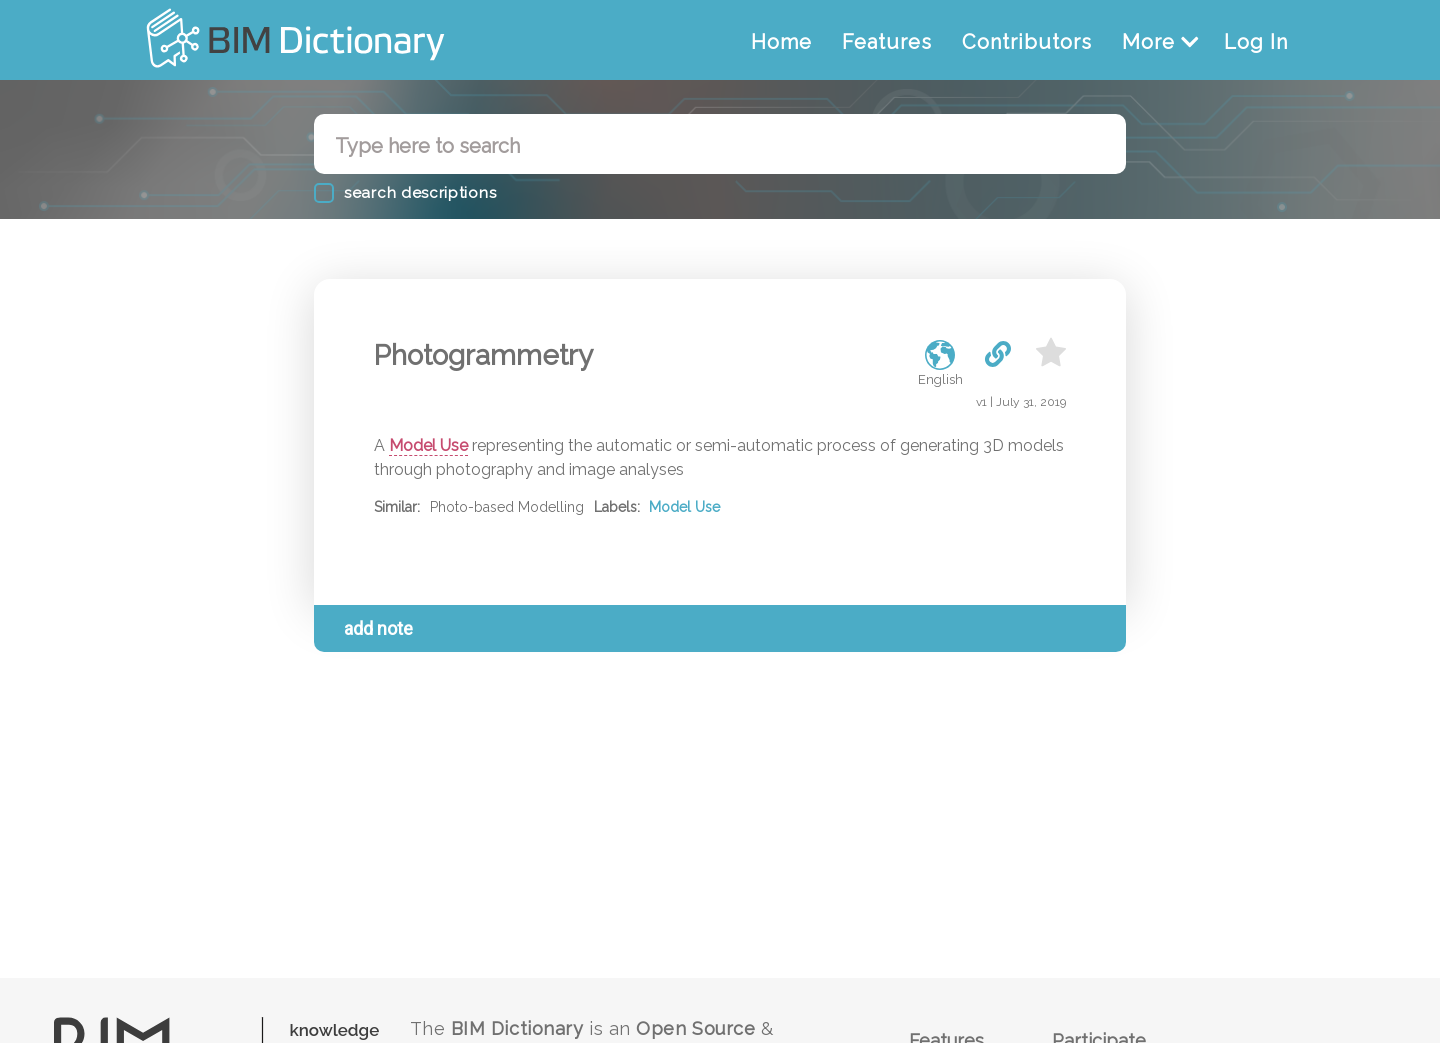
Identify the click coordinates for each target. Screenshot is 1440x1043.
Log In (1256, 42)
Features (887, 42)
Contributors (1027, 42)
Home (781, 42)
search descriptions (420, 193)
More (1160, 42)
